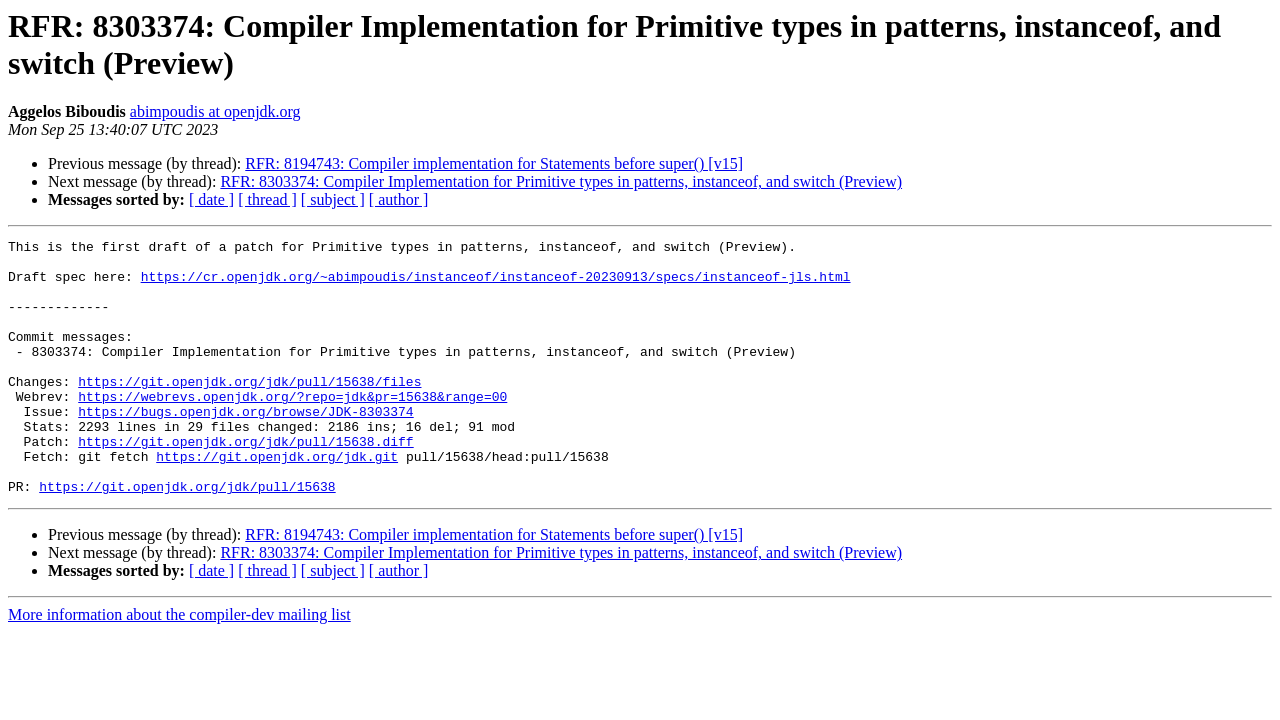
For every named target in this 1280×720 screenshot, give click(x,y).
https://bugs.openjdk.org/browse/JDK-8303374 (245, 447)
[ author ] (399, 199)
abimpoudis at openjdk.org (215, 111)
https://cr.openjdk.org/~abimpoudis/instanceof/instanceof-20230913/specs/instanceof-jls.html (496, 285)
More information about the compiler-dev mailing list (179, 665)
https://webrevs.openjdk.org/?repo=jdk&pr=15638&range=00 (292, 429)
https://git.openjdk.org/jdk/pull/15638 (187, 537)
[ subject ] (333, 199)
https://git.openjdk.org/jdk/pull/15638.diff (245, 483)
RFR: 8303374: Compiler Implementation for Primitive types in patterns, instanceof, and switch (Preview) (561, 181)
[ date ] (211, 199)
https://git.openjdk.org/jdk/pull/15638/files (249, 411)
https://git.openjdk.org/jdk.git (277, 501)
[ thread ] (267, 199)
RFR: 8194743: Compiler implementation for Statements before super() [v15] (494, 163)
